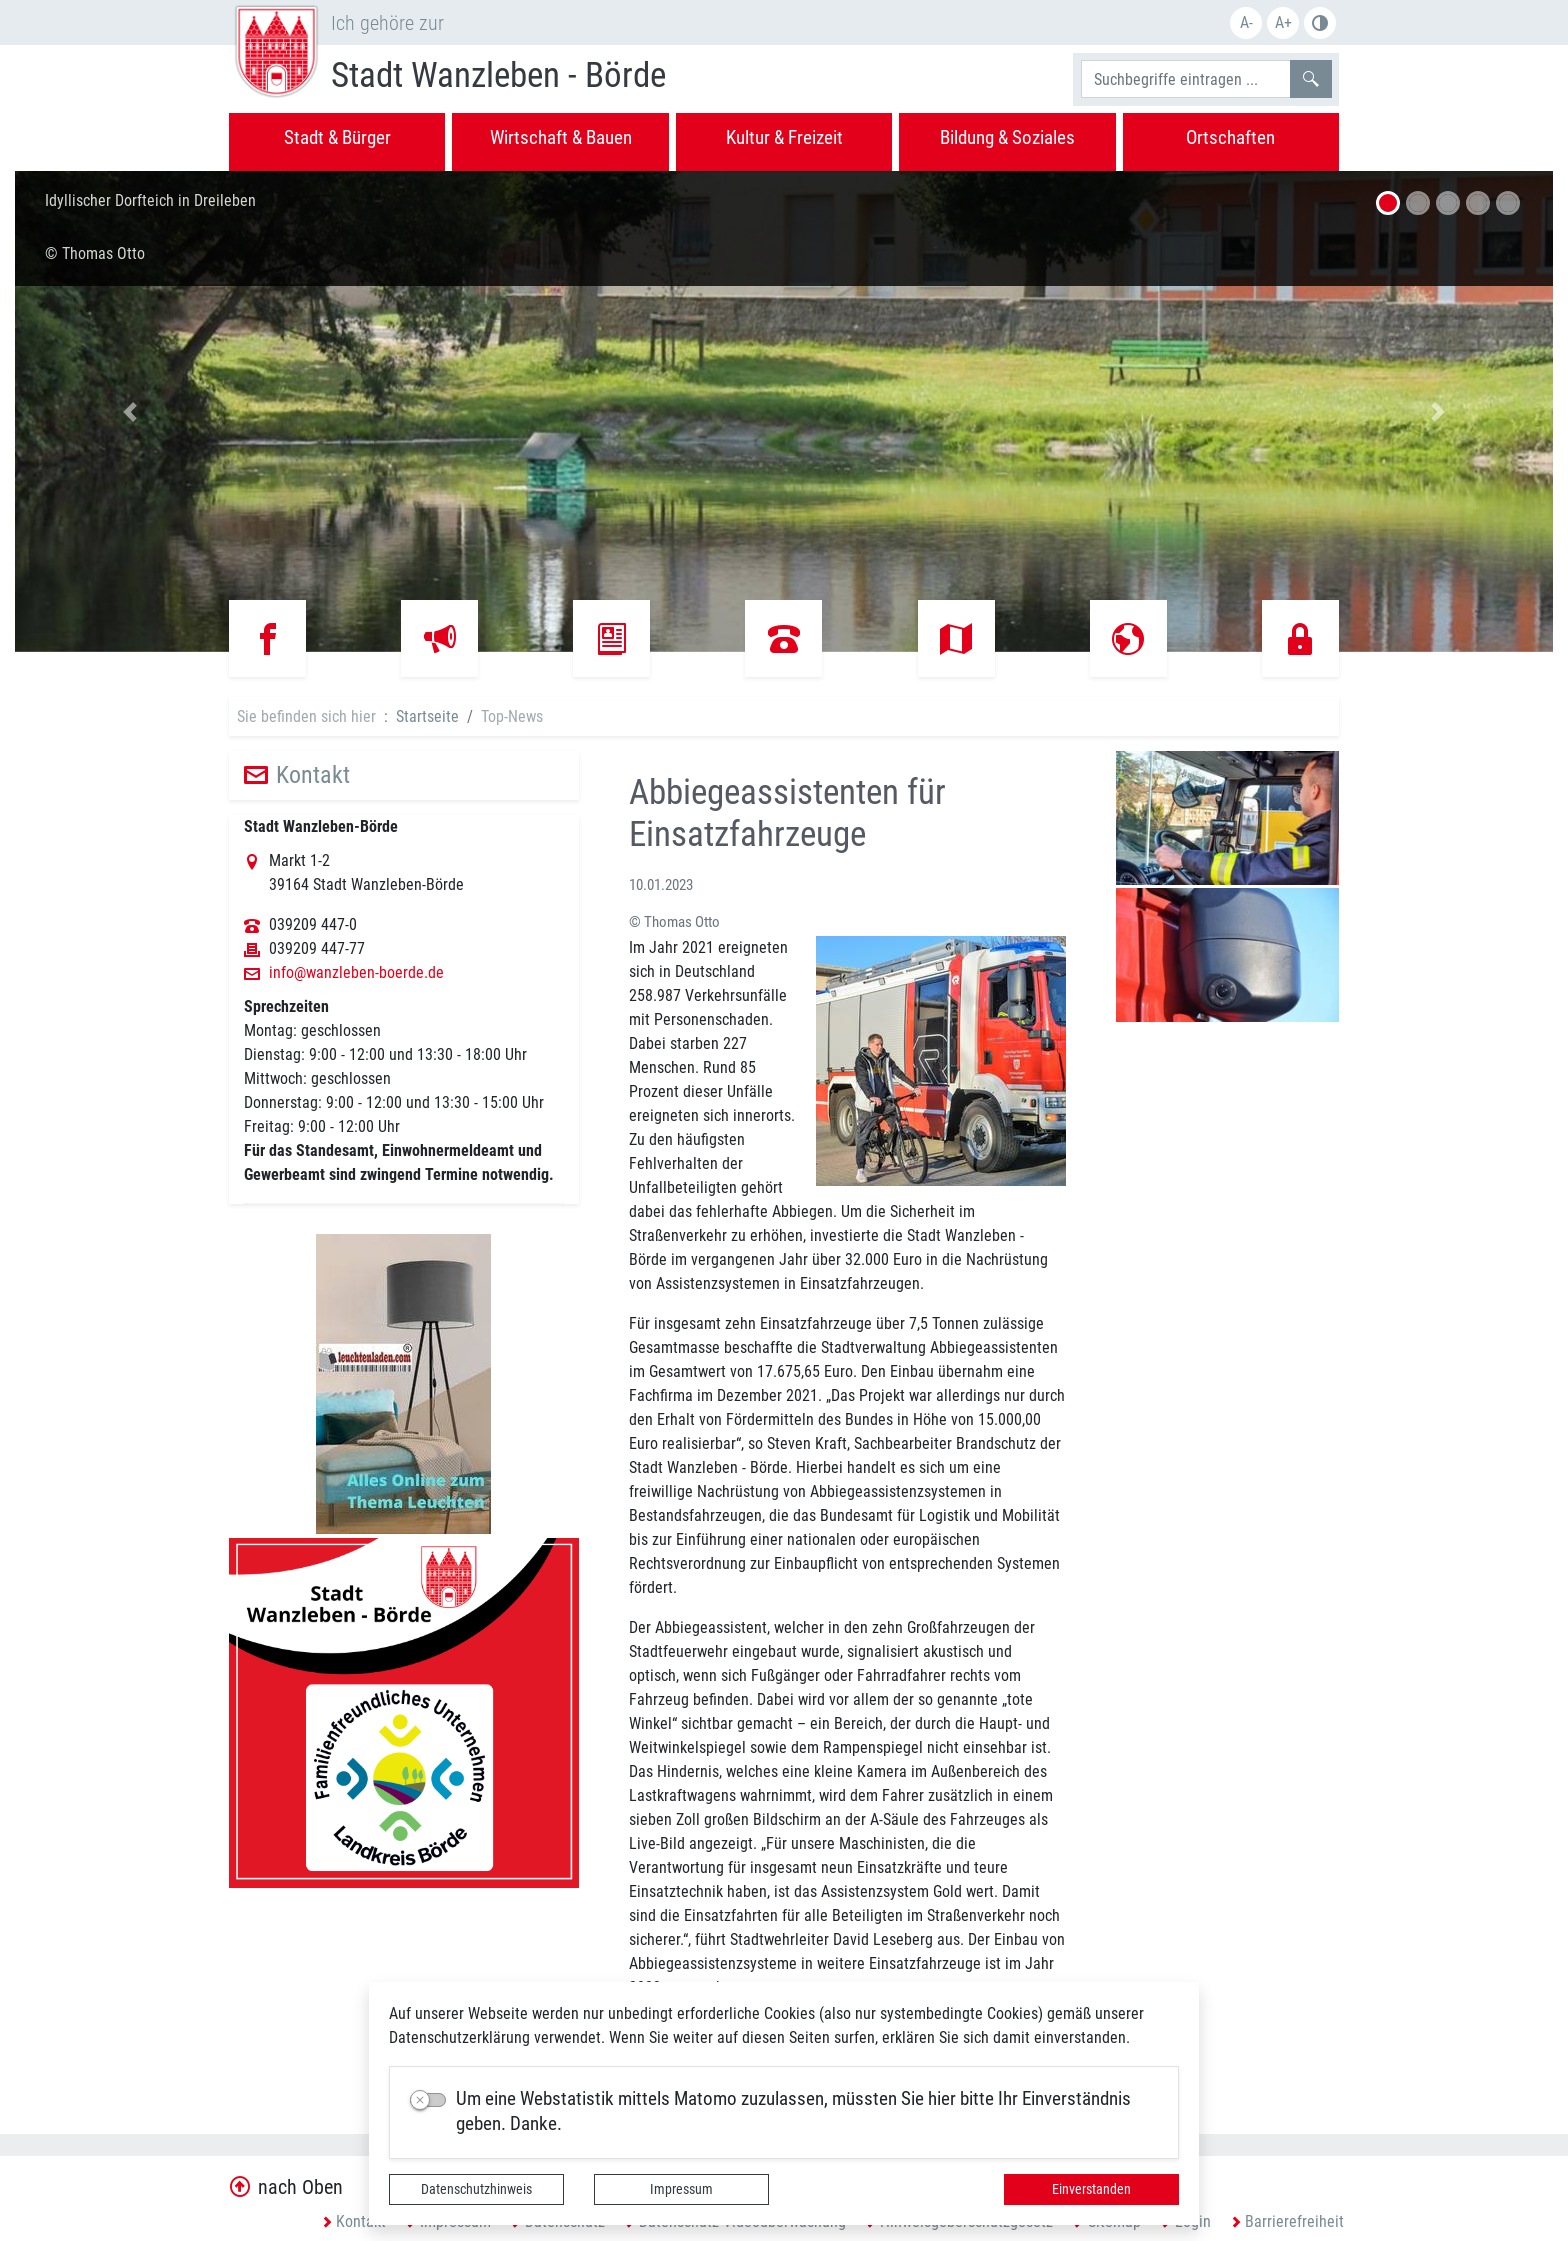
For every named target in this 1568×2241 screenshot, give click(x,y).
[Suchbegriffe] (1186, 79)
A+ (1283, 22)
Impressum (681, 2189)
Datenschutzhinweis (476, 2189)
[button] (130, 411)
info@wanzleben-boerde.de (356, 973)
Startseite (427, 716)
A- (1246, 22)
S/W (1320, 23)
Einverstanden (1091, 2189)
